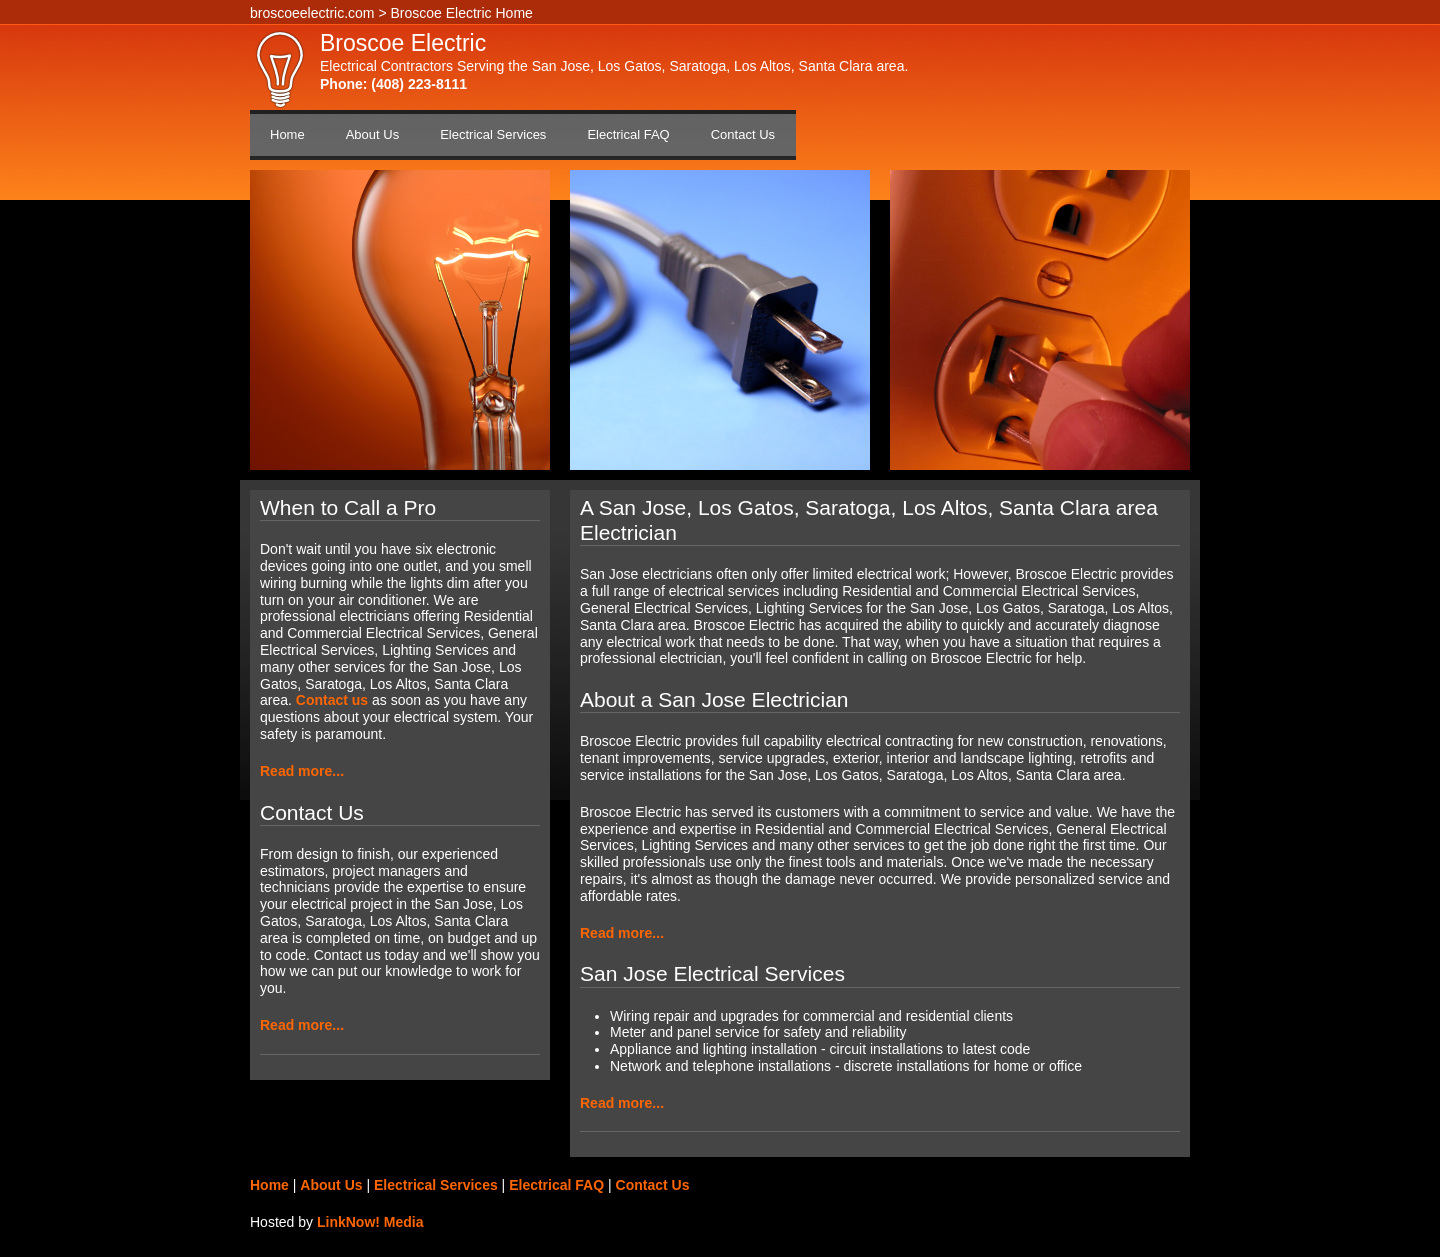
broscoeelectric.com (312, 13)
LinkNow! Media (370, 1222)
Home (287, 134)
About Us (372, 134)
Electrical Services (493, 134)
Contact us (332, 700)
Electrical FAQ (628, 134)
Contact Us (743, 134)
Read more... (302, 771)
